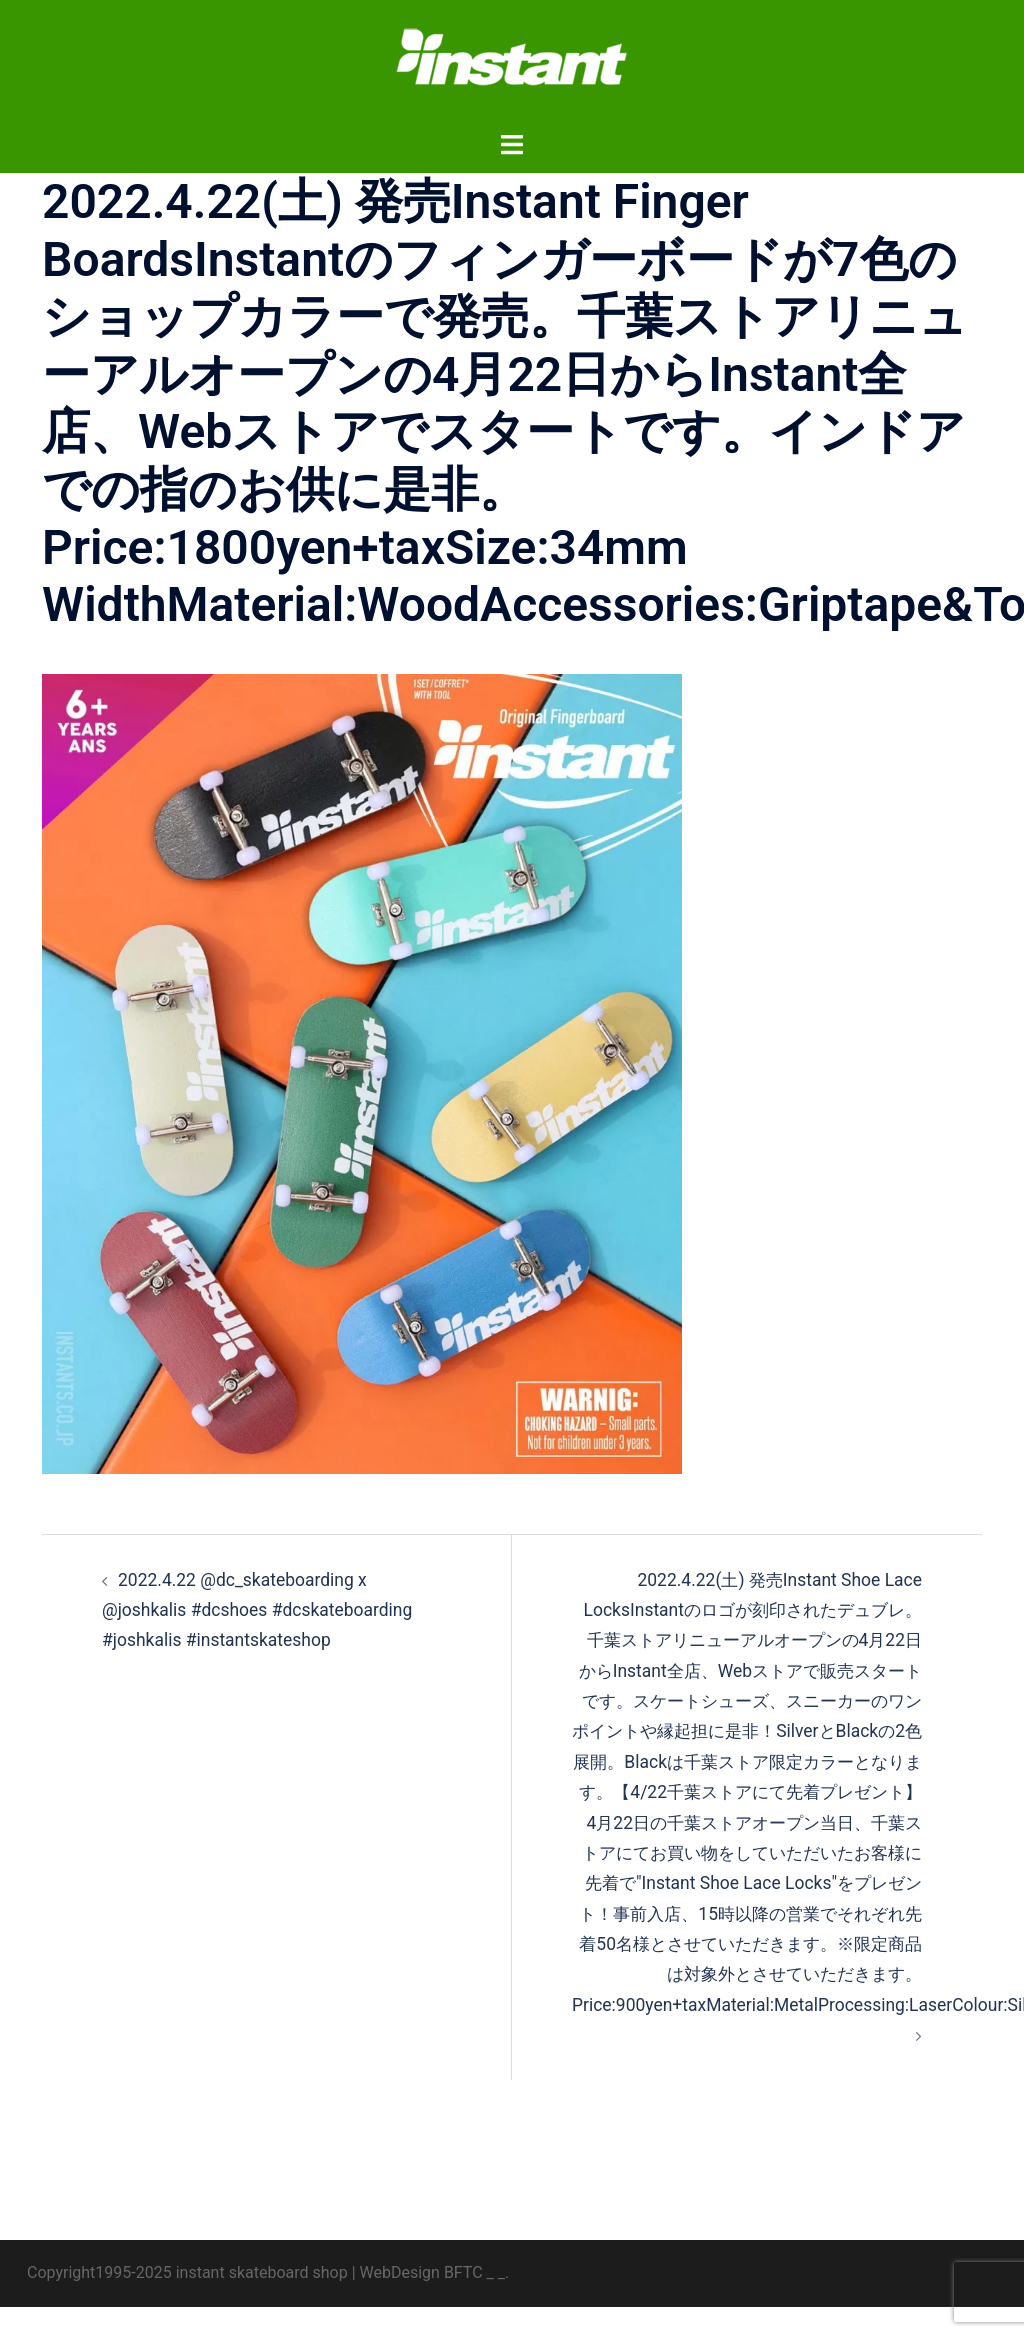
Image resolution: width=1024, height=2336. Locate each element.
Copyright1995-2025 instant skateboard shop (187, 2301)
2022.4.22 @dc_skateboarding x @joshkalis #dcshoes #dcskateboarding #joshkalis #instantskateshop (262, 1609)
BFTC (463, 2301)
